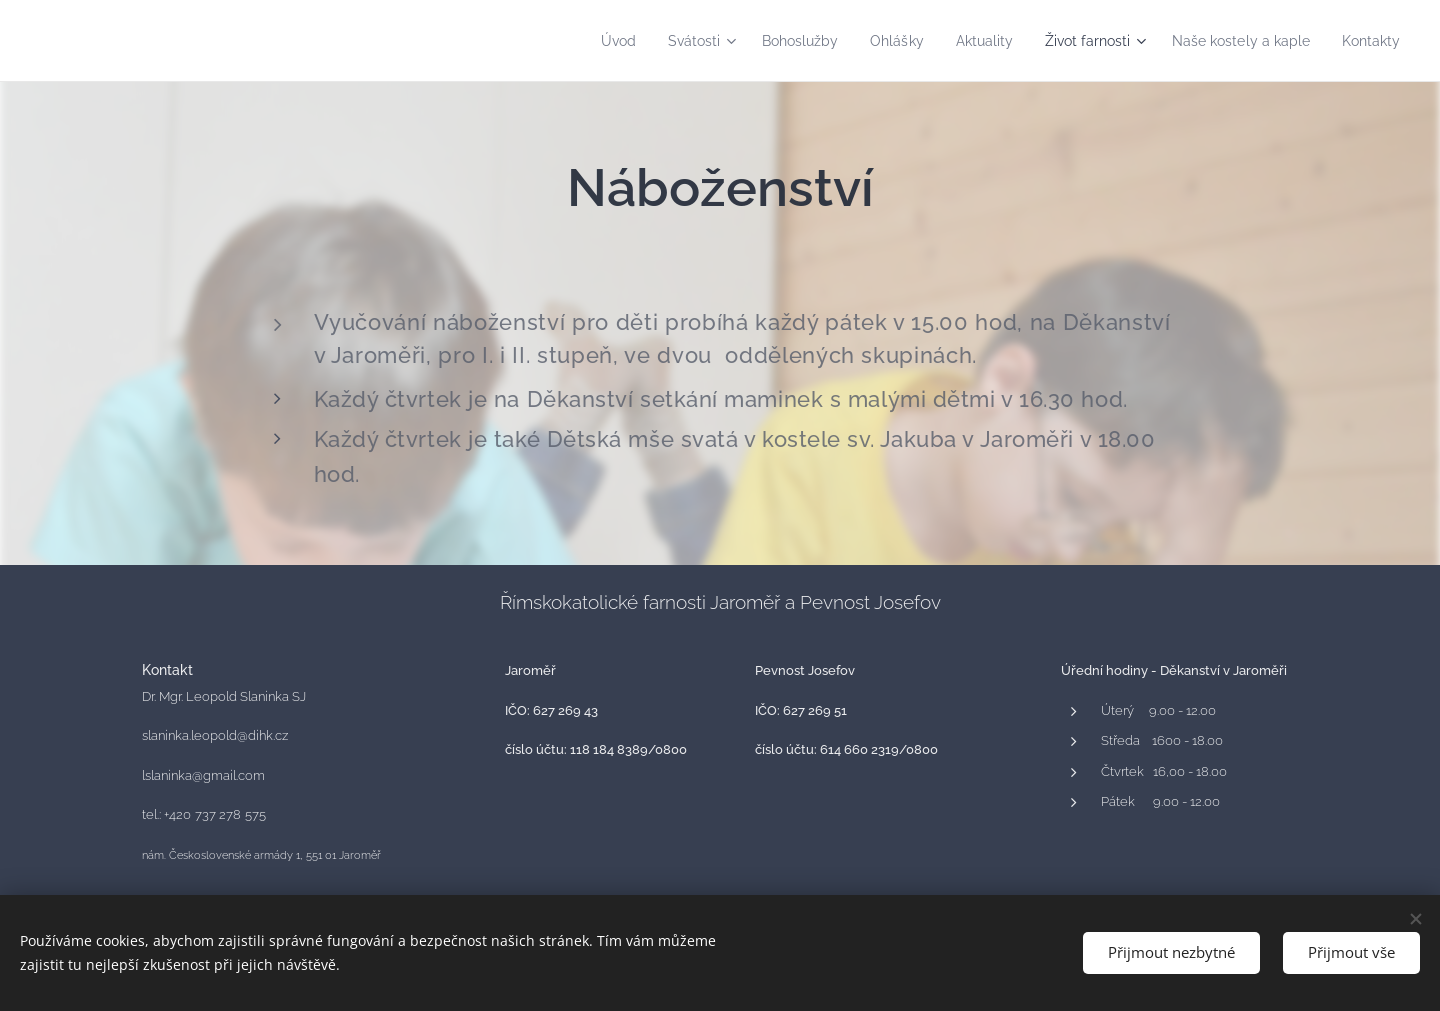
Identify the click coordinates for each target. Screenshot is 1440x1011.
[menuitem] (571, 41)
